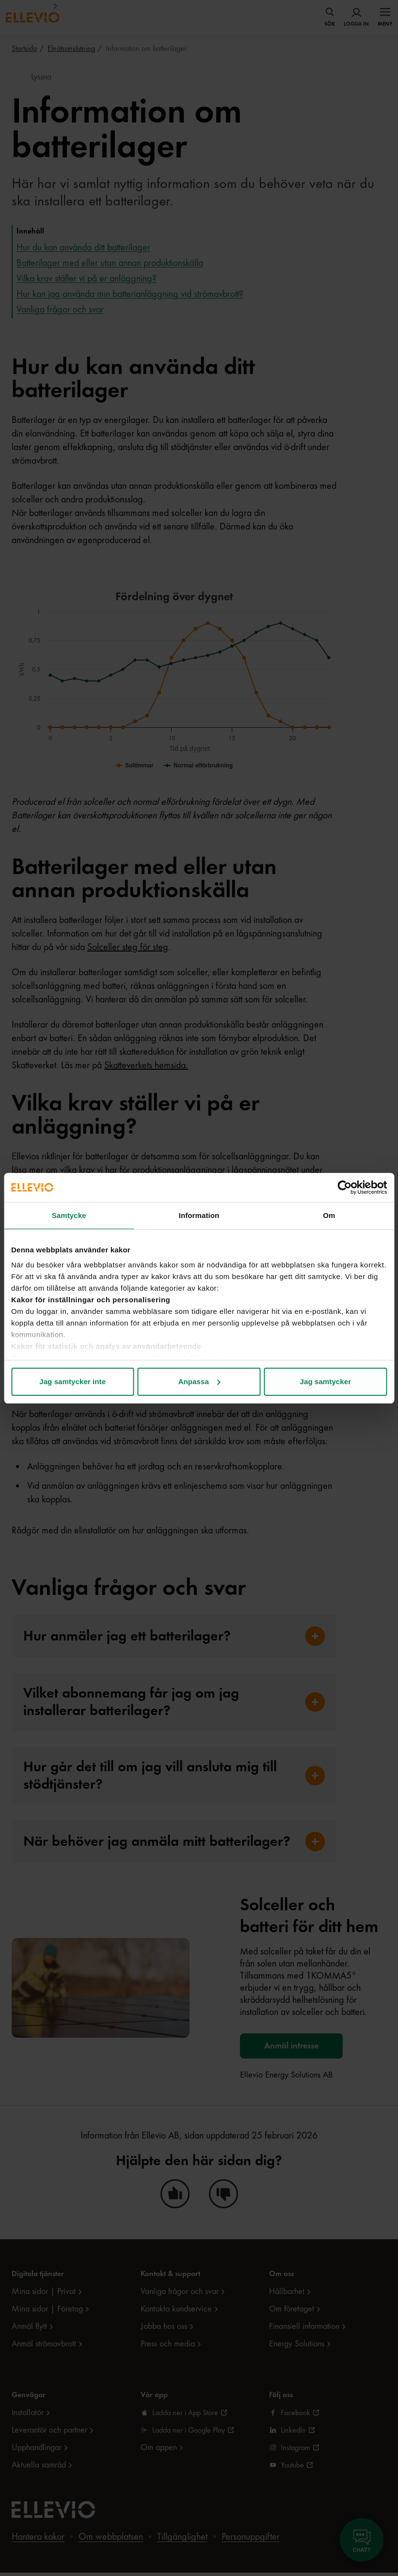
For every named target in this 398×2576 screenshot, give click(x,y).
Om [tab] (329, 1215)
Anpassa (199, 1381)
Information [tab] (199, 1215)
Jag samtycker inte (72, 1381)
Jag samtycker (325, 1381)
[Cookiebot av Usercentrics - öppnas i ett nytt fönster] (344, 1187)
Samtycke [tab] (69, 1215)
